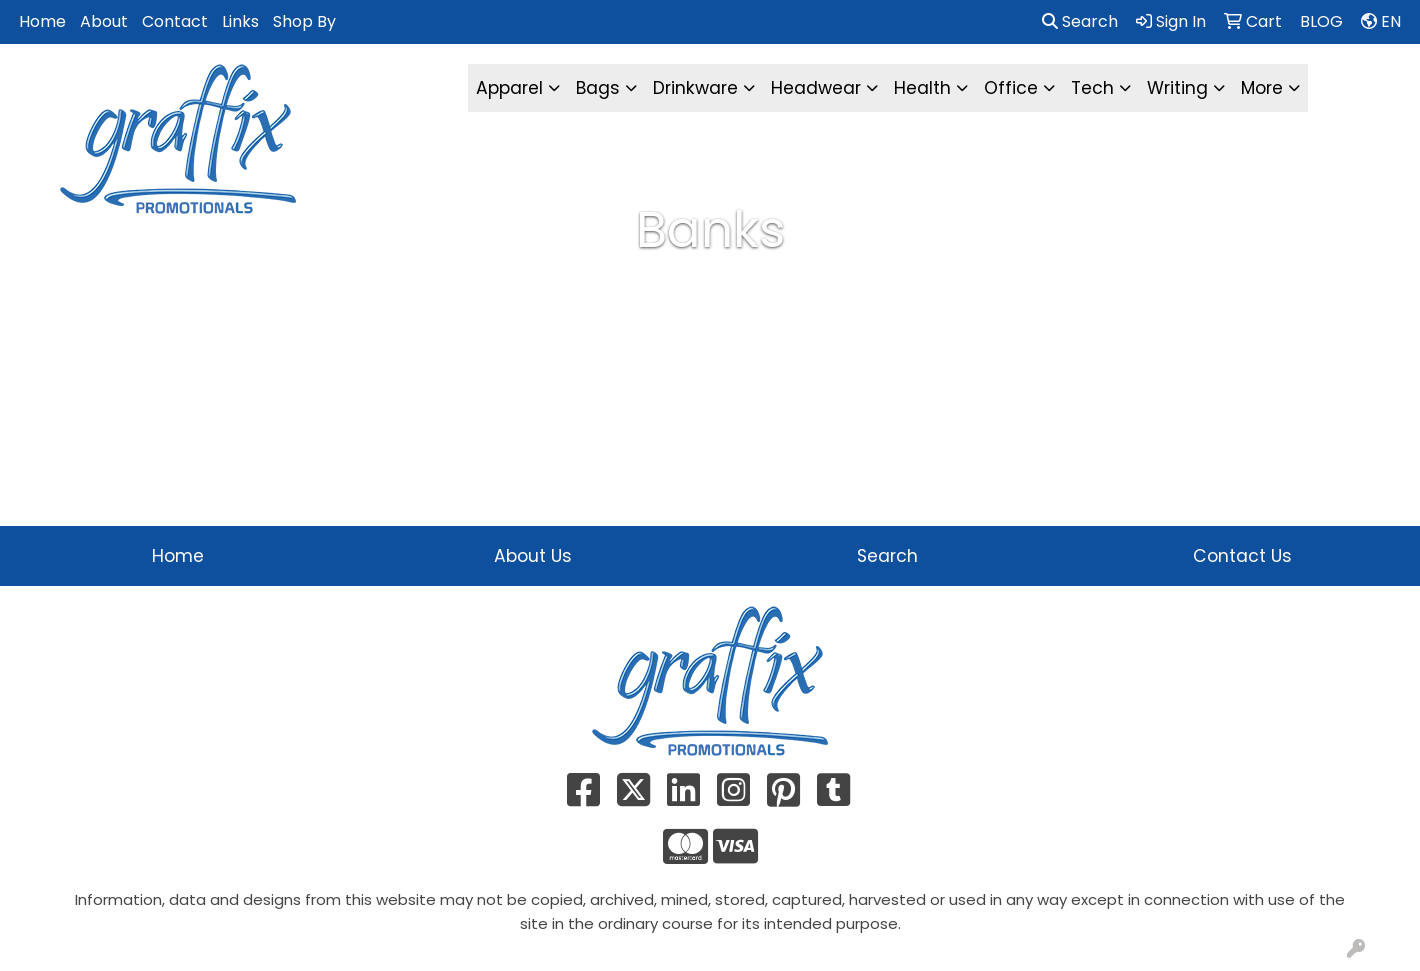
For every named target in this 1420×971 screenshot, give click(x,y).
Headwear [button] (816, 88)
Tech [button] (1092, 88)
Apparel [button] (509, 88)
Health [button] (922, 88)
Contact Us (1242, 556)
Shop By (304, 21)
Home (42, 21)
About (104, 21)
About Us (533, 556)
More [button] (1262, 88)
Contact (175, 21)
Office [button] (1011, 88)
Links (240, 21)
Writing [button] (1177, 88)
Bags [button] (598, 88)
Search (1080, 21)
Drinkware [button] (695, 88)
